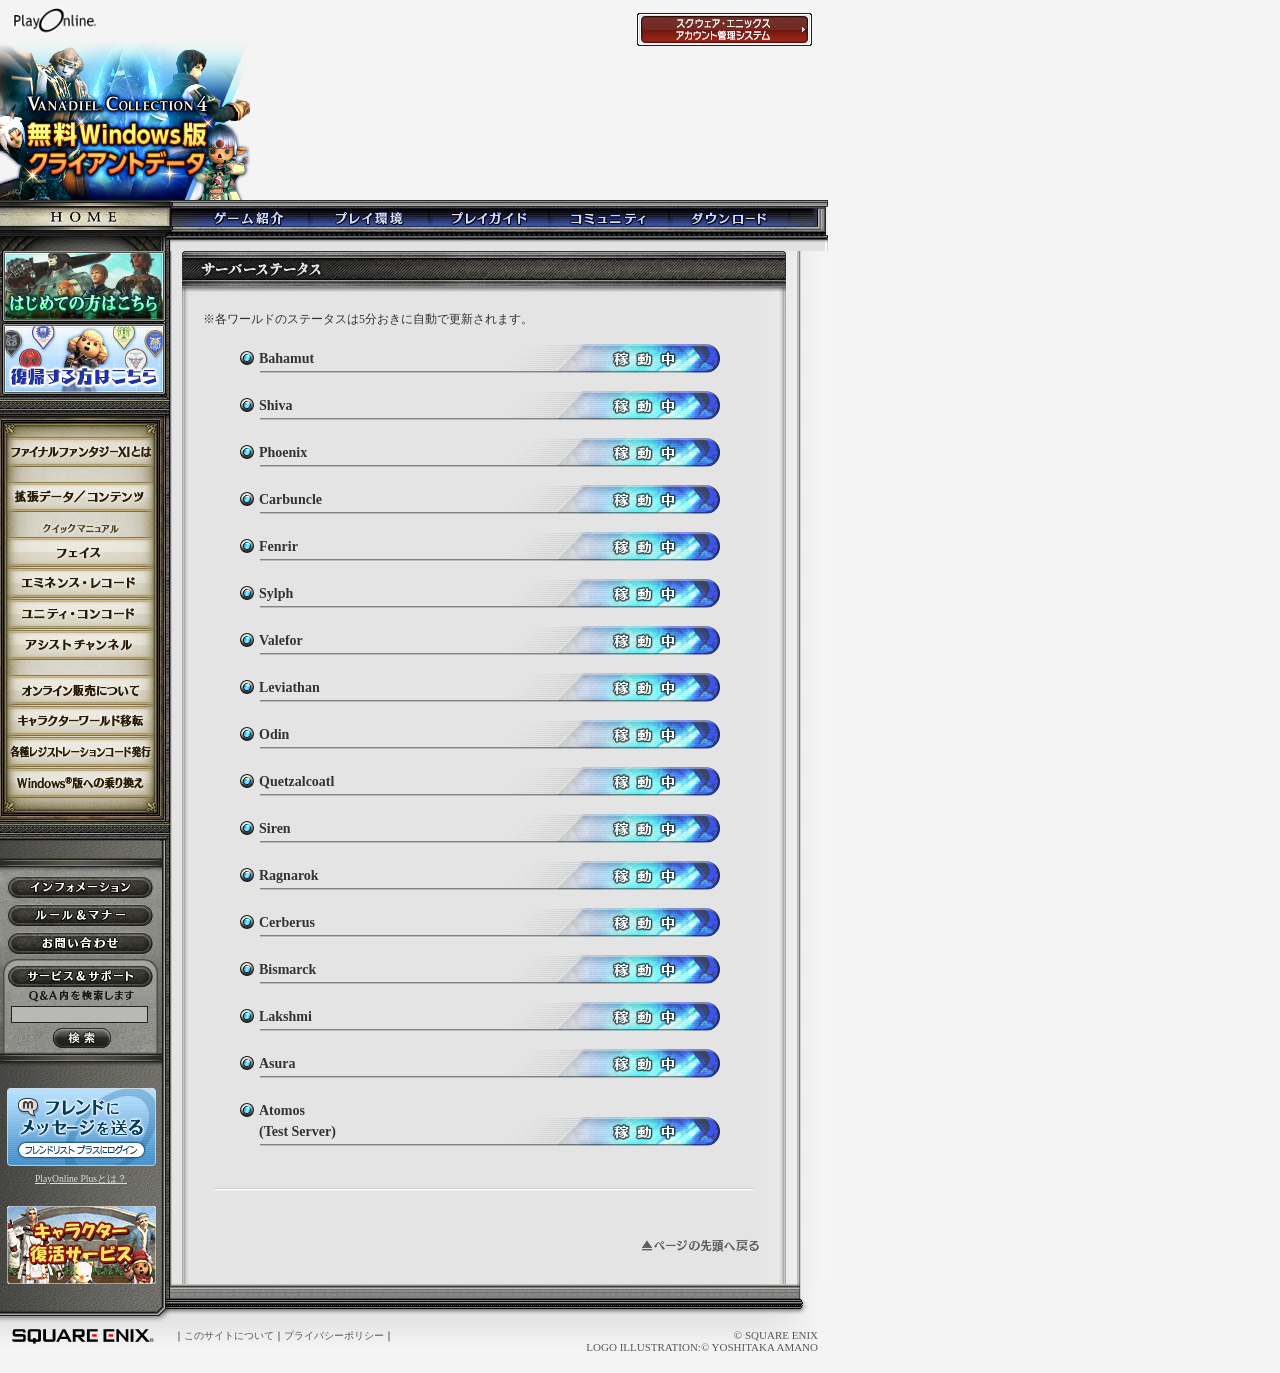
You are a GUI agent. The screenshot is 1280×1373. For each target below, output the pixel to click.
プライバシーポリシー (334, 1335)
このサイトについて (229, 1335)
